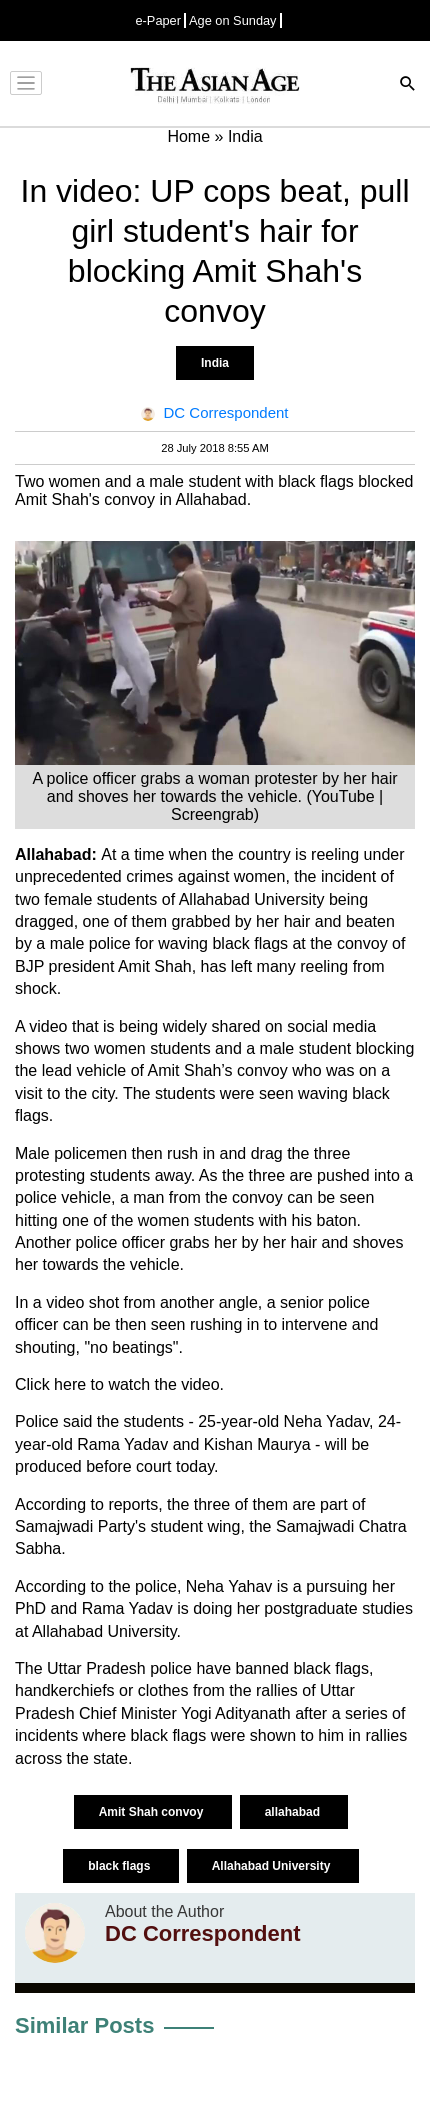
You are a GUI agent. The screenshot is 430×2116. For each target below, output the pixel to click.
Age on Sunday (233, 20)
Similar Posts (84, 2025)
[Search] (408, 85)
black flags (120, 1866)
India (215, 363)
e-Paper (158, 20)
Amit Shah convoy (153, 1812)
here (70, 1384)
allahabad (294, 1812)
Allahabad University (273, 1866)
